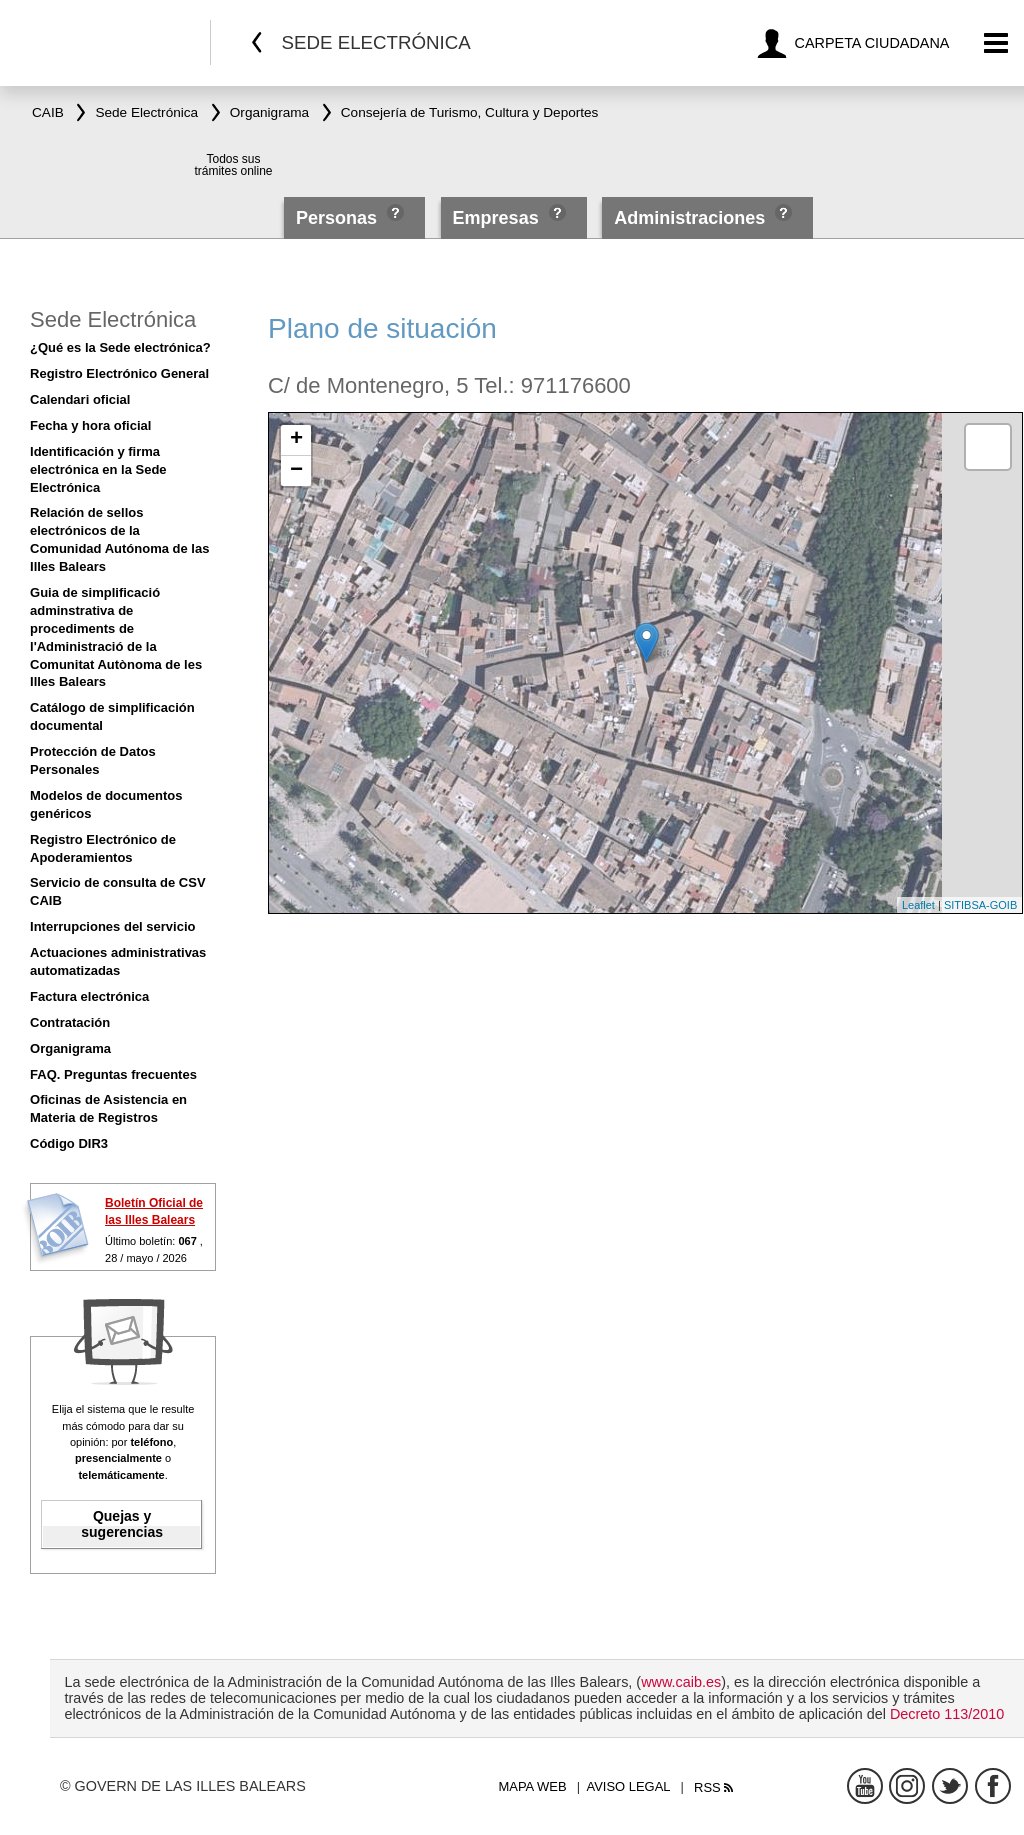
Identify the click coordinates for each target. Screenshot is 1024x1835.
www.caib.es (681, 1682)
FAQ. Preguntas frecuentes (113, 1074)
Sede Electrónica (113, 319)
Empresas (496, 218)
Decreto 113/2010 (947, 1714)
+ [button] (296, 440)
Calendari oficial (80, 399)
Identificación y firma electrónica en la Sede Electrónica (98, 469)
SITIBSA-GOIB (980, 905)
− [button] (296, 471)
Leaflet (918, 905)
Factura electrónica (89, 996)
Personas (339, 218)
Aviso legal (629, 1786)
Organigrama (70, 1048)
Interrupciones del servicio (112, 926)
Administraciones (689, 218)
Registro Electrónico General (119, 373)
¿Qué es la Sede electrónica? (120, 347)
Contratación (70, 1022)
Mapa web (532, 1786)
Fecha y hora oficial (90, 425)
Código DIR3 (69, 1143)
